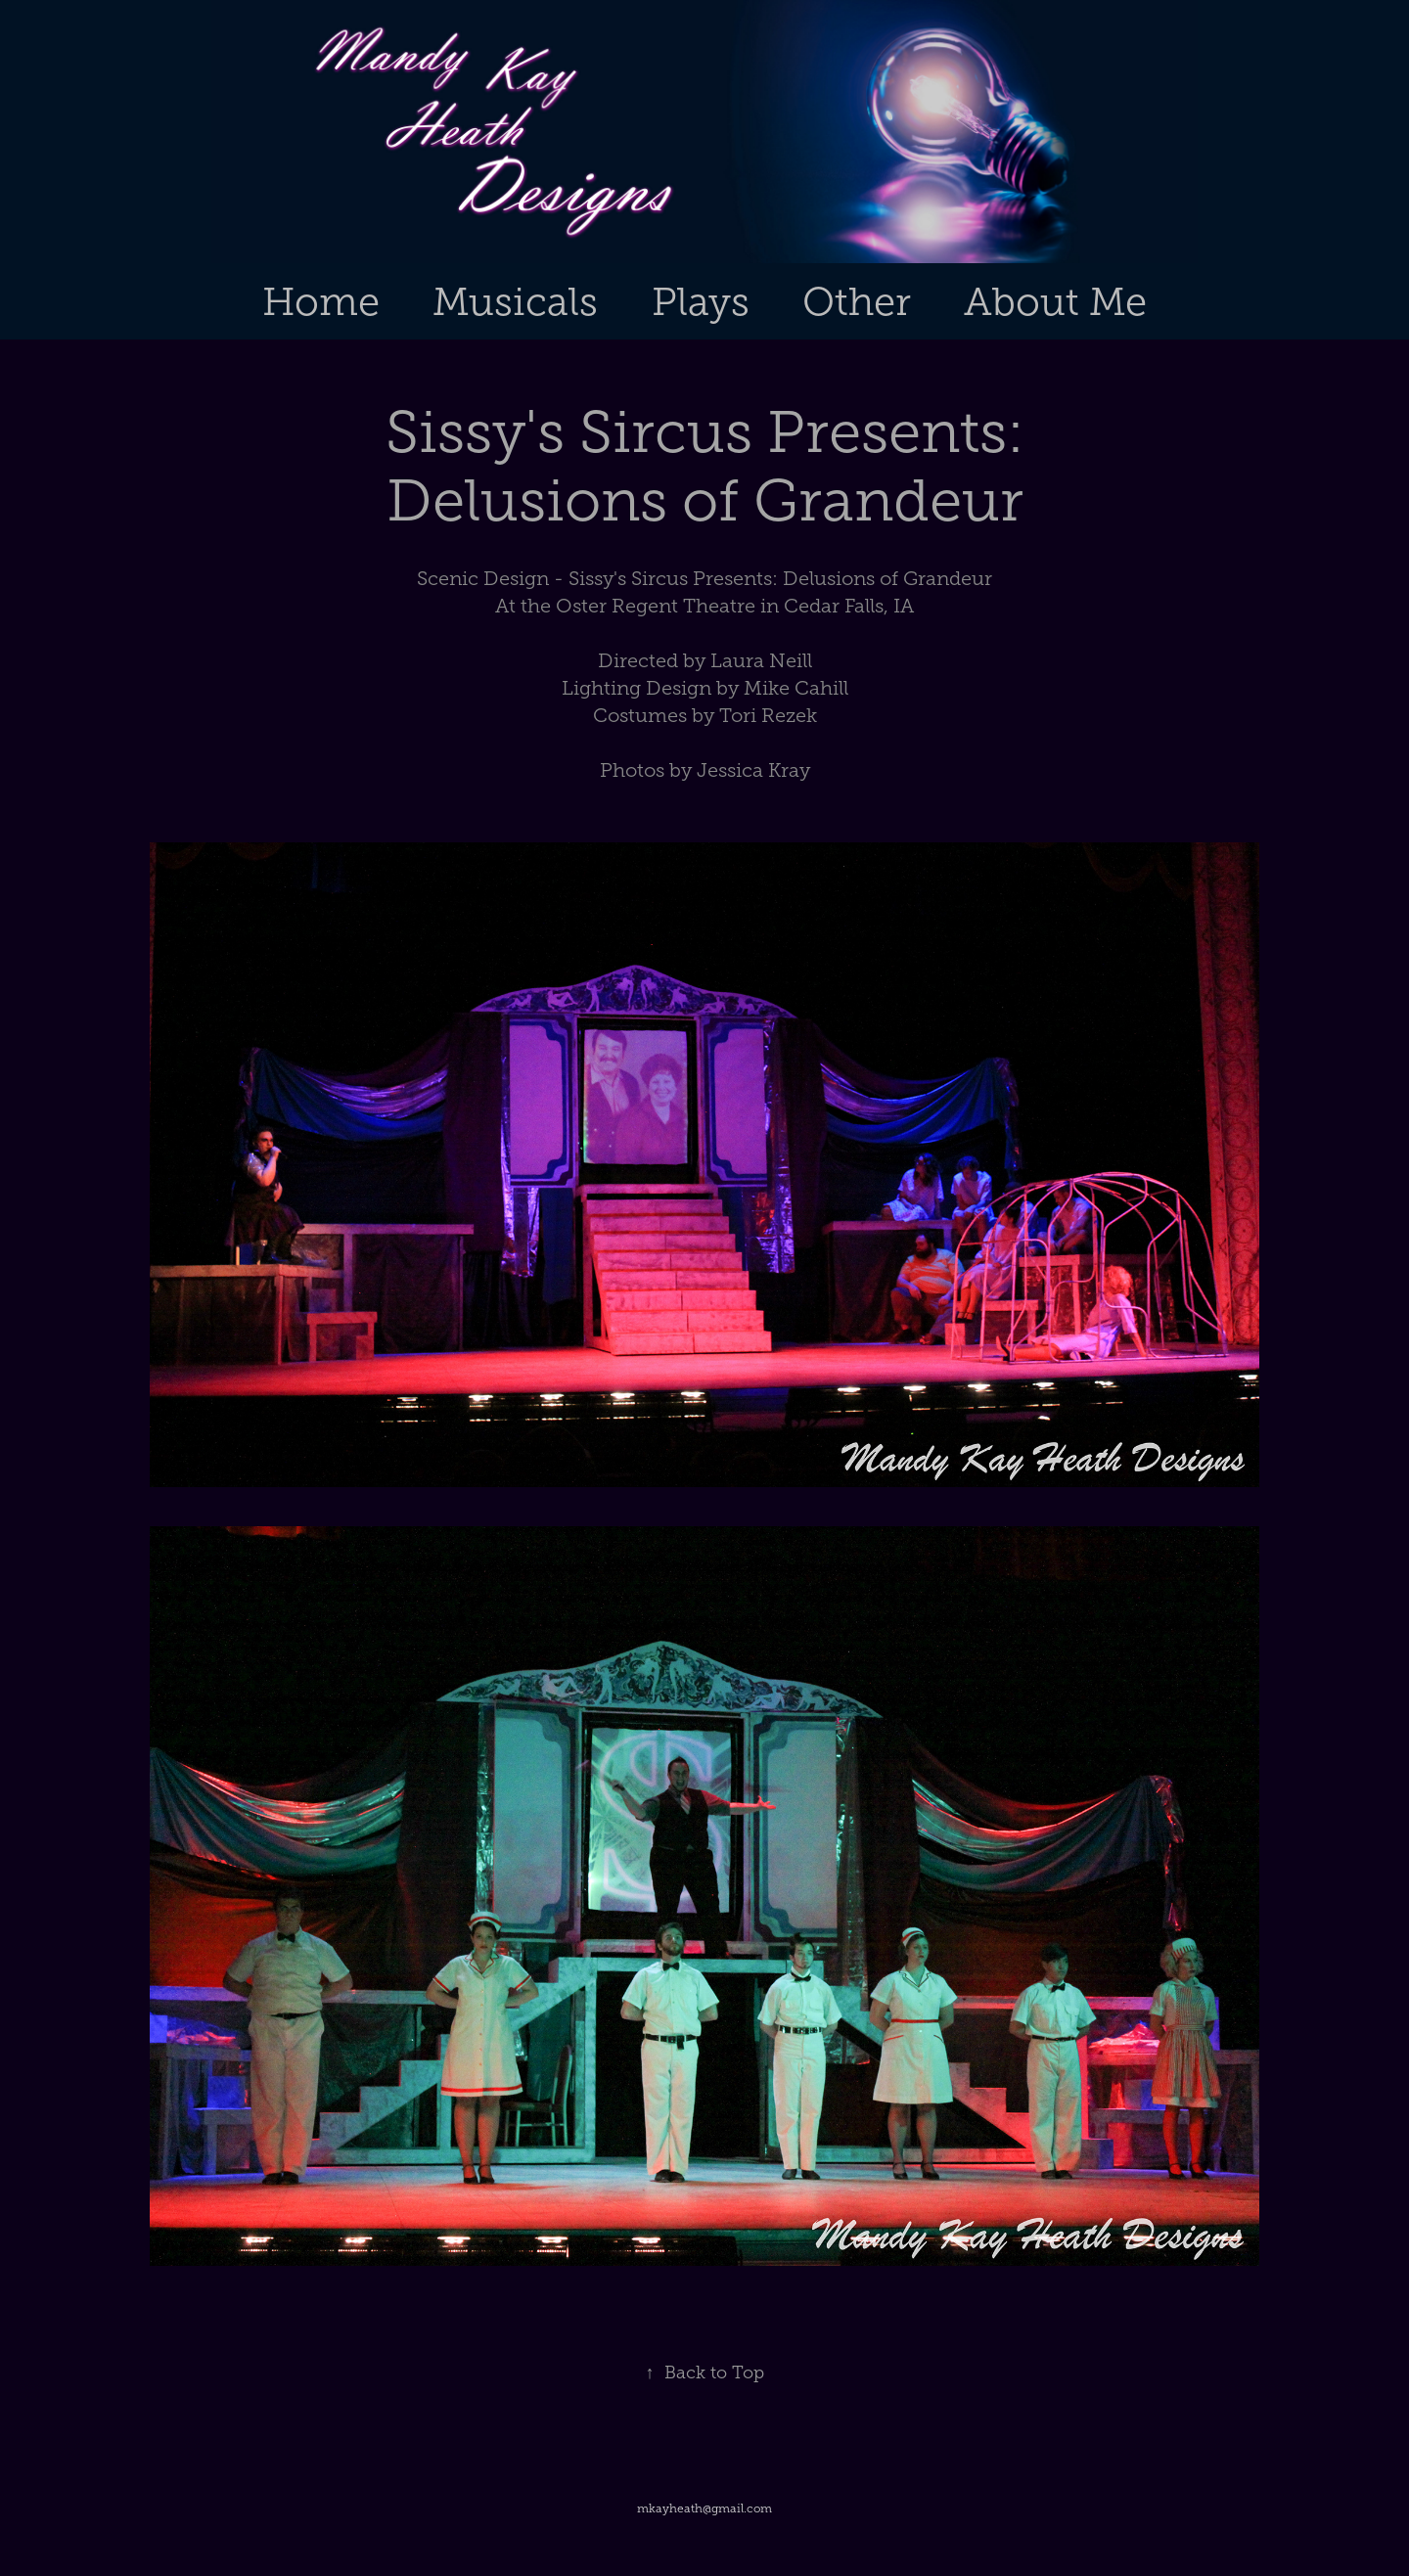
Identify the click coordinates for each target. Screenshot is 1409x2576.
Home (321, 302)
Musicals (515, 302)
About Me (1055, 302)
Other (856, 302)
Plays (701, 302)
